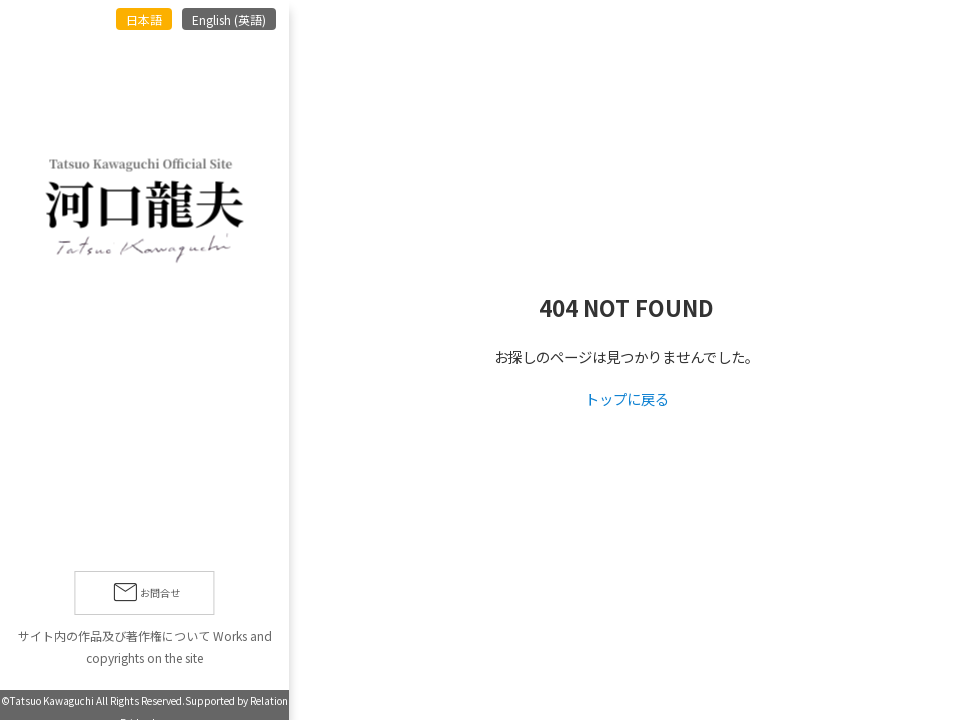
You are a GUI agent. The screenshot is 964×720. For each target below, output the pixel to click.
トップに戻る (627, 398)
